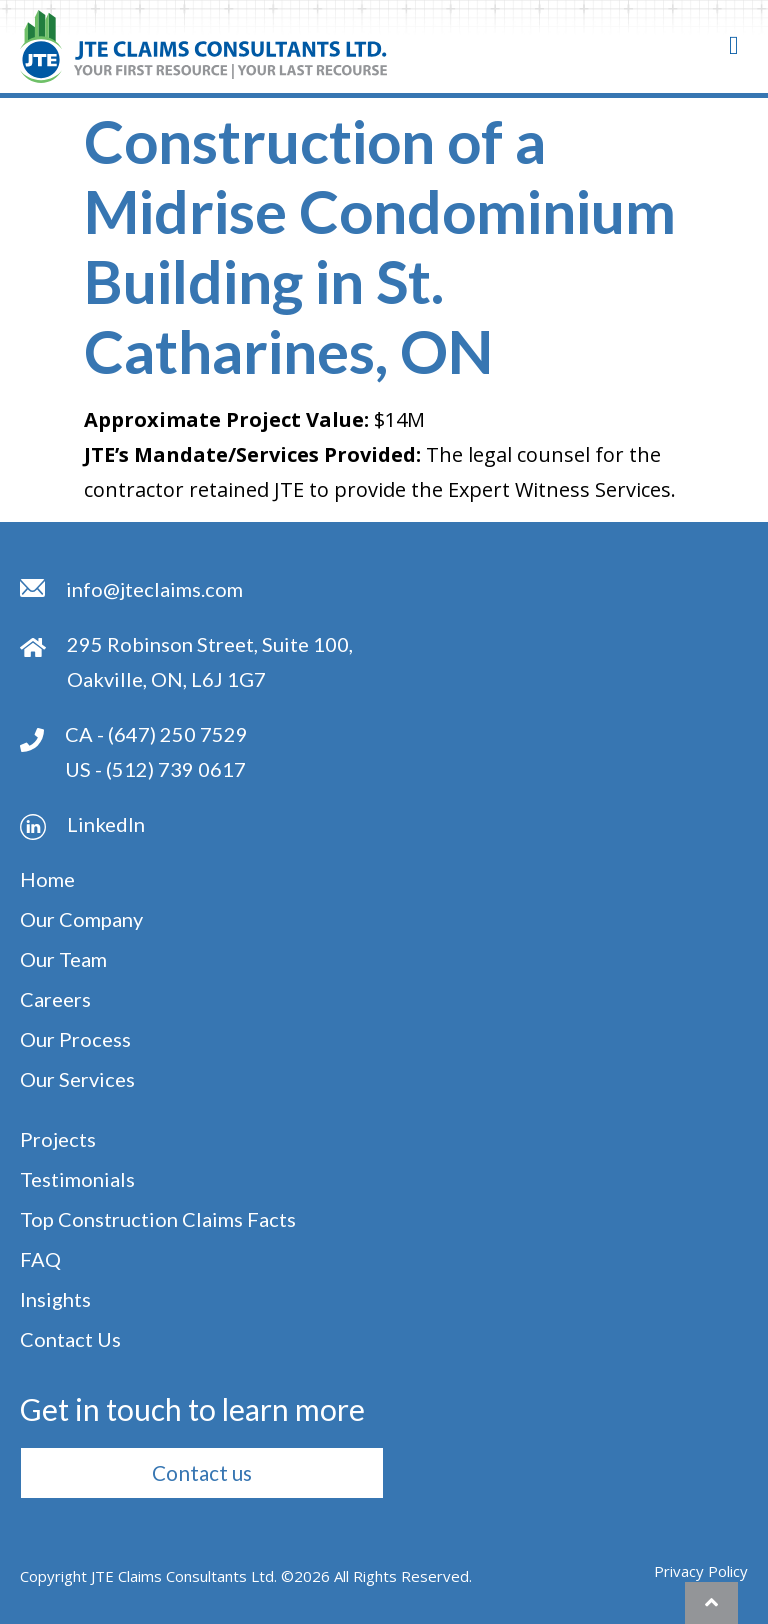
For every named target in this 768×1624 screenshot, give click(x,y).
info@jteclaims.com (154, 589)
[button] (202, 1473)
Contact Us (70, 1339)
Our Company (81, 919)
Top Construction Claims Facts (158, 1219)
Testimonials (77, 1179)
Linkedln (106, 824)
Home (47, 879)
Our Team (63, 959)
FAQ (40, 1259)
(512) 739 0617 (176, 769)
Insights (55, 1299)
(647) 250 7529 (178, 734)
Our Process (75, 1039)
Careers (55, 999)
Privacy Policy (701, 1571)
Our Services (77, 1079)
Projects (58, 1139)
